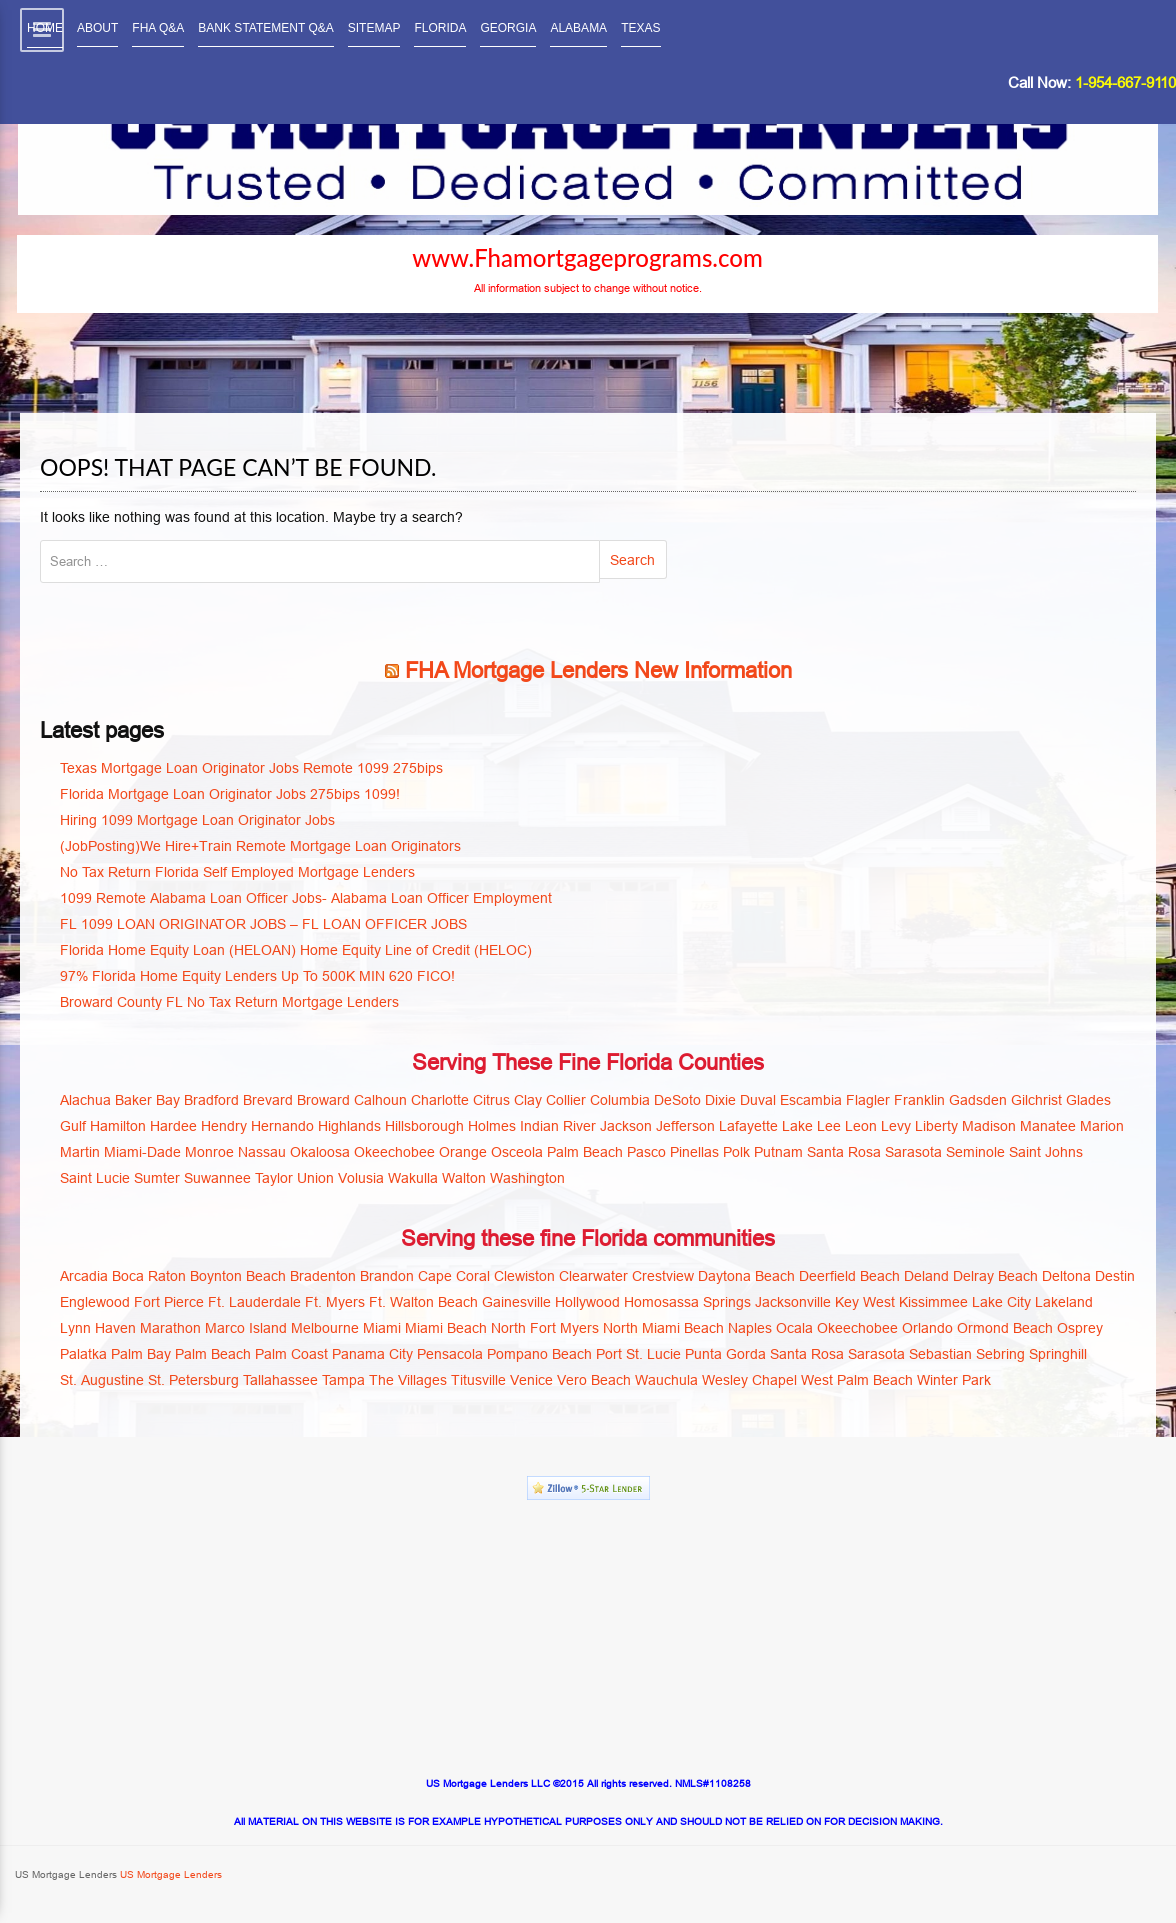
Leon (861, 1126)
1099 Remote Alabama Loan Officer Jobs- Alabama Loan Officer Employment (306, 898)
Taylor (274, 1178)
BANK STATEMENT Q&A (265, 28)
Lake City (1001, 1302)
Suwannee (217, 1178)
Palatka (83, 1354)
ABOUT (97, 28)
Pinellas (694, 1152)
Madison (989, 1126)
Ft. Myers (335, 1302)
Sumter (157, 1178)
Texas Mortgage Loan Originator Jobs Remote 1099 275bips (251, 768)
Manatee (1048, 1126)
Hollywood (587, 1302)
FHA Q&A (158, 28)
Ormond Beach (1005, 1328)
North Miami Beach (663, 1328)
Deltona (1066, 1276)
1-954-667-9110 (1125, 82)
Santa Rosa (844, 1152)
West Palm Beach (857, 1380)
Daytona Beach (746, 1276)
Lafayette (748, 1126)
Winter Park (954, 1380)
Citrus (491, 1100)
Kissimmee (933, 1302)
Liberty (936, 1126)
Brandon (387, 1276)
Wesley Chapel (749, 1380)
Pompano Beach (539, 1354)
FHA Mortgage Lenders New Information (598, 670)
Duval (758, 1100)
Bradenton (323, 1276)
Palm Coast (291, 1354)
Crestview (663, 1276)
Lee (829, 1126)
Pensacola (450, 1354)
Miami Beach (446, 1328)
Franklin (919, 1100)
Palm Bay (141, 1354)
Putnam (778, 1152)
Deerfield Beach (849, 1276)
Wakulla (413, 1178)
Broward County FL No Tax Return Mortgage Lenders (229, 1002)
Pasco (646, 1152)
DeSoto (677, 1100)
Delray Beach (995, 1276)
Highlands (349, 1126)
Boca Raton (149, 1276)
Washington (527, 1178)
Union (315, 1178)
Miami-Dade (142, 1152)
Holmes (492, 1126)
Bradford (211, 1100)
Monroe (209, 1152)
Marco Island (246, 1328)
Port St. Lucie (638, 1354)
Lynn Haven (98, 1328)
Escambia (811, 1100)
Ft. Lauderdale (254, 1302)
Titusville (478, 1380)
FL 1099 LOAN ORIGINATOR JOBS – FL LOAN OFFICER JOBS (263, 924)
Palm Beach (585, 1152)
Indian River (558, 1126)
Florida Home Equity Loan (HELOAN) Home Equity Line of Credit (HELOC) (296, 950)
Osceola (517, 1152)
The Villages (408, 1380)
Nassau (262, 1152)
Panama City (372, 1354)
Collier (566, 1100)
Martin (80, 1152)
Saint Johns (1046, 1152)
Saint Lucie (95, 1178)
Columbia (620, 1100)
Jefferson (685, 1126)
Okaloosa (320, 1152)
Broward (323, 1100)
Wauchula (666, 1380)
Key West (865, 1302)
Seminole (975, 1152)
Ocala (794, 1328)
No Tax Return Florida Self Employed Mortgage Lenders (237, 872)
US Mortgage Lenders (169, 1874)
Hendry (224, 1126)
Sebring (1000, 1354)
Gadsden (978, 1100)
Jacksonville (793, 1302)
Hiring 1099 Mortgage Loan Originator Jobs (197, 820)
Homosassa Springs (687, 1302)
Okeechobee (394, 1152)
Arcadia (84, 1276)
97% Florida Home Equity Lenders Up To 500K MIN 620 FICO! (257, 976)
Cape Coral (454, 1276)
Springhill (1058, 1354)
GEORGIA (508, 28)
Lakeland (1064, 1302)
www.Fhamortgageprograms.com (587, 258)
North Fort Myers (545, 1328)
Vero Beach (594, 1380)
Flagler (868, 1100)
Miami (382, 1328)
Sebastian (940, 1354)
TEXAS (640, 28)
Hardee (173, 1126)
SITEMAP (374, 28)
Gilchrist (1036, 1100)
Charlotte (440, 1100)
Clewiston (524, 1276)
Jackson (626, 1126)
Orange (463, 1152)
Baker (133, 1100)
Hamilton (118, 1126)
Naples (750, 1328)
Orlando (927, 1328)
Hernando (282, 1126)
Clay (528, 1100)
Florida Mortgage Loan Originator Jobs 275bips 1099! (230, 794)
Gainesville (516, 1302)
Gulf (73, 1126)
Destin (1115, 1276)
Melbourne (325, 1328)
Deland (926, 1276)
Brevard (268, 1100)
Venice (531, 1380)
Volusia (361, 1178)
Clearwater (593, 1276)
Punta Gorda (725, 1354)
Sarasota (913, 1152)
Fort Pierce (169, 1302)
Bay (168, 1100)
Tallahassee (280, 1380)
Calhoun (380, 1100)
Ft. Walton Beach (423, 1302)
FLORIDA (440, 28)
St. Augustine (102, 1380)
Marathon (170, 1328)
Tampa (343, 1380)
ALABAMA (578, 28)
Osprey (1080, 1328)
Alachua (85, 1100)
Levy (896, 1126)
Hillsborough (424, 1126)
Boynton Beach (238, 1276)
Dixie (720, 1100)
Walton (464, 1178)
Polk (736, 1152)
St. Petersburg (193, 1380)
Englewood (95, 1302)
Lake (797, 1126)
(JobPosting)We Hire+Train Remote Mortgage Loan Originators (260, 846)
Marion (1102, 1126)
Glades (1088, 1100)
